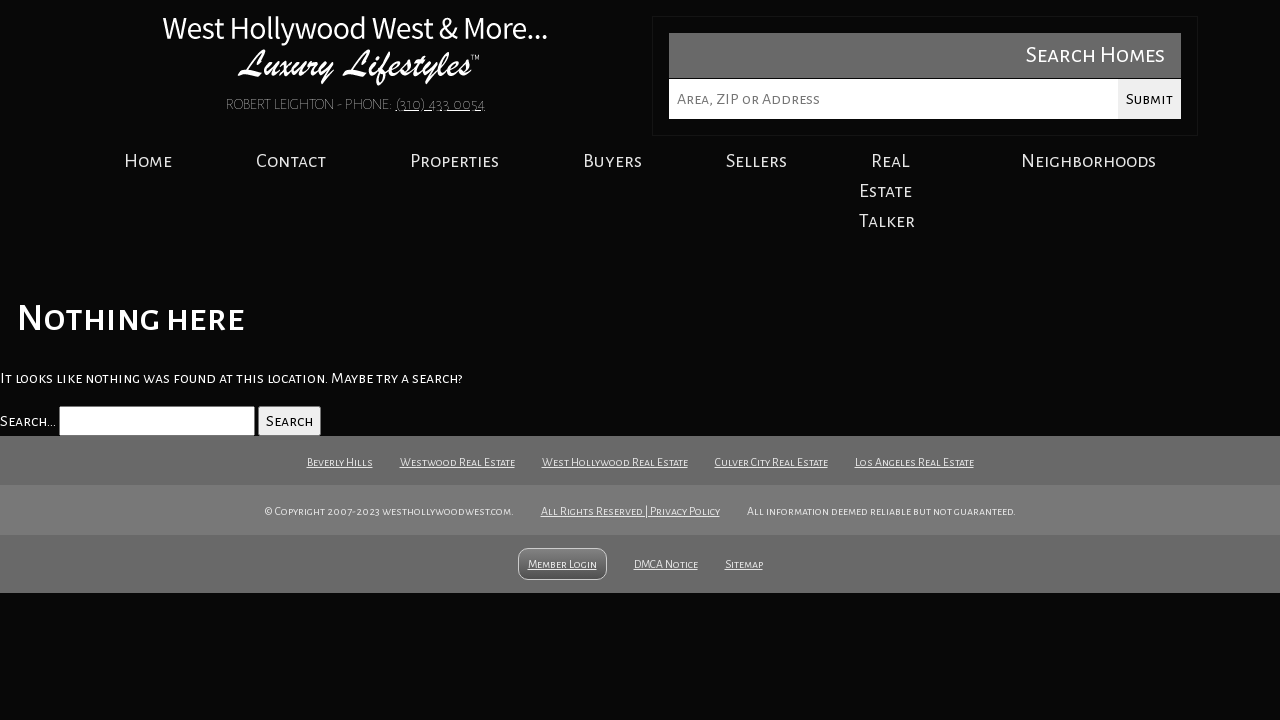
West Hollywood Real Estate (615, 462)
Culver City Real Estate (771, 462)
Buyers (612, 161)
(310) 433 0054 (440, 104)
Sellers (756, 161)
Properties (454, 161)
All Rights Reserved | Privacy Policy (630, 511)
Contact (291, 161)
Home (148, 161)
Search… (28, 421)
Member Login (562, 564)
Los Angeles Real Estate (914, 462)
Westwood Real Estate (457, 462)
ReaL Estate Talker (887, 191)
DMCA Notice (666, 564)
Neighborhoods (1088, 161)
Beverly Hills (340, 462)
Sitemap (744, 564)
